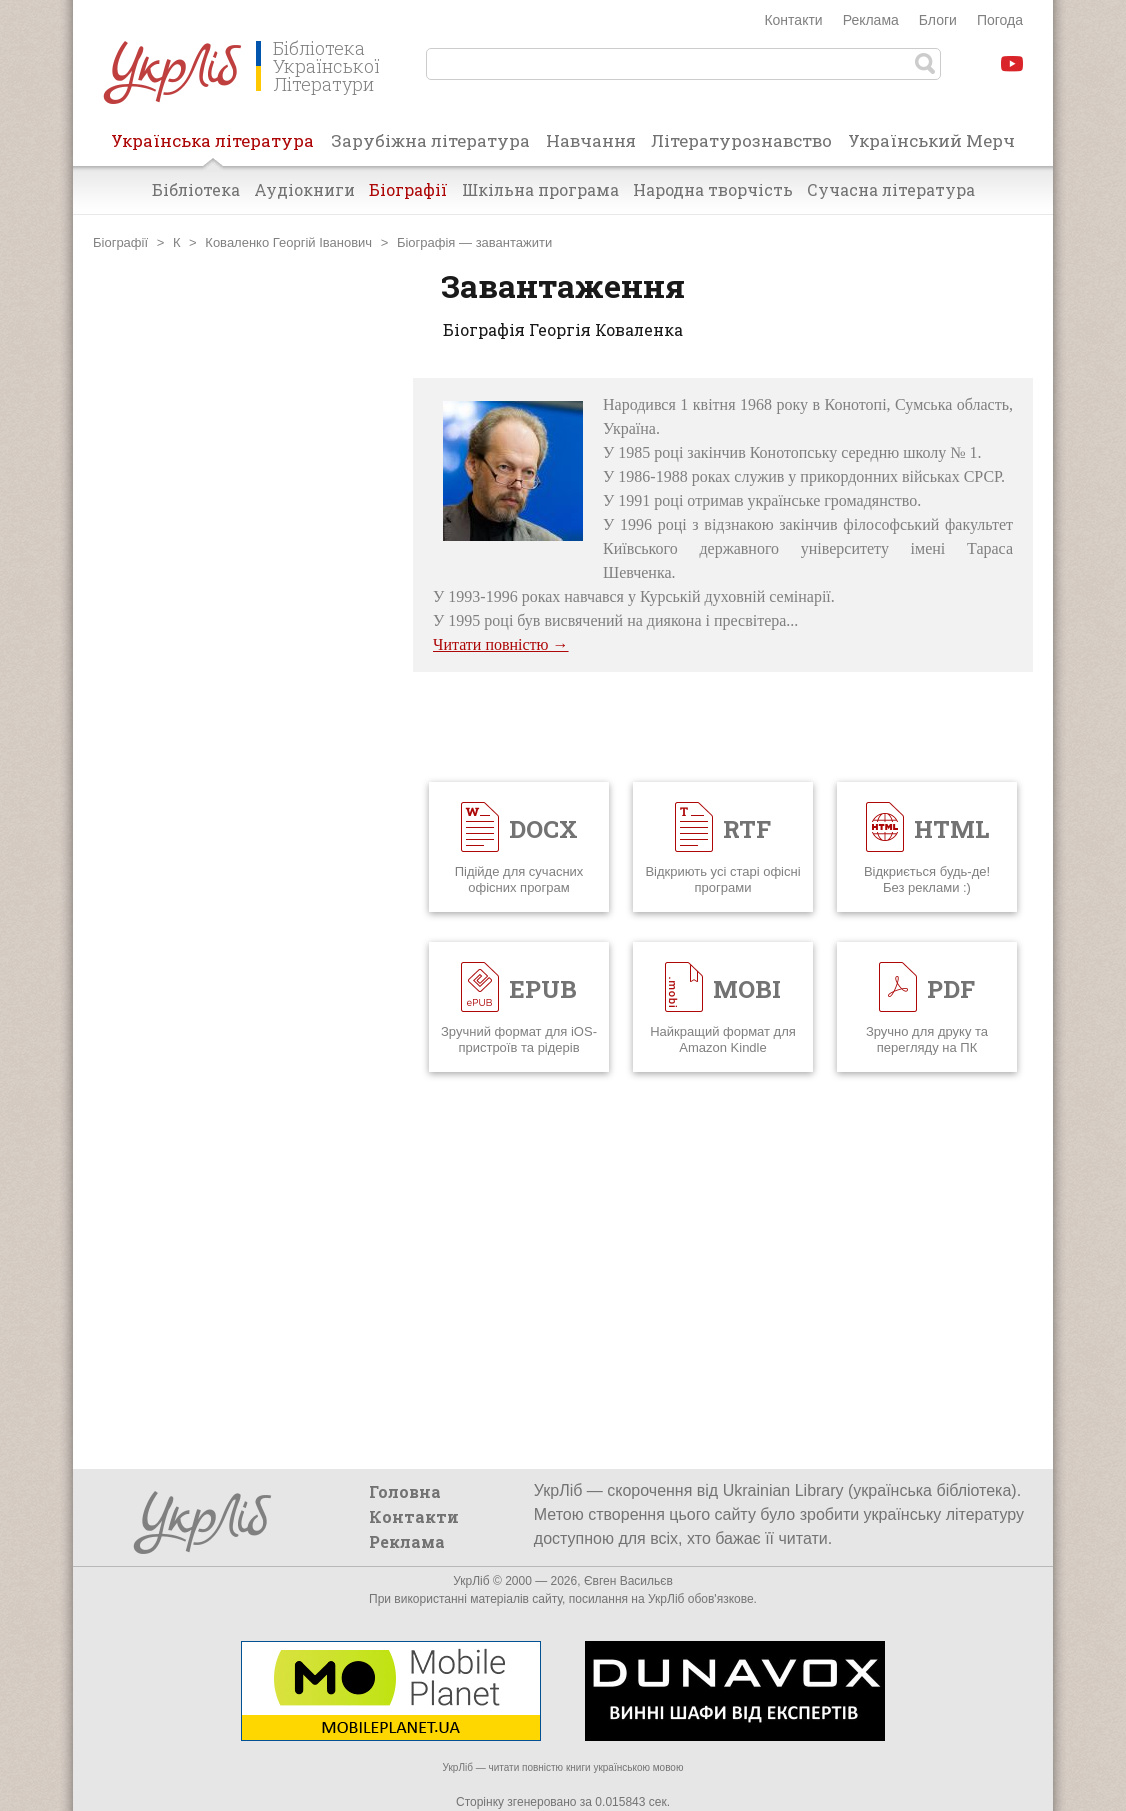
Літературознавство (741, 140)
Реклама (871, 20)
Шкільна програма (540, 189)
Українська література (212, 147)
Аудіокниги (304, 189)
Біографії (408, 189)
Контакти (793, 20)
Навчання (591, 140)
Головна (405, 1491)
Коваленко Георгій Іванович (288, 242)
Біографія (426, 242)
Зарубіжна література (430, 140)
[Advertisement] (243, 678)
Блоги (938, 20)
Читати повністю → (501, 644)
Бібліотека (196, 189)
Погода (1000, 20)
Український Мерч (931, 140)
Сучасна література (891, 189)
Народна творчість (713, 189)
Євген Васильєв (628, 1581)
